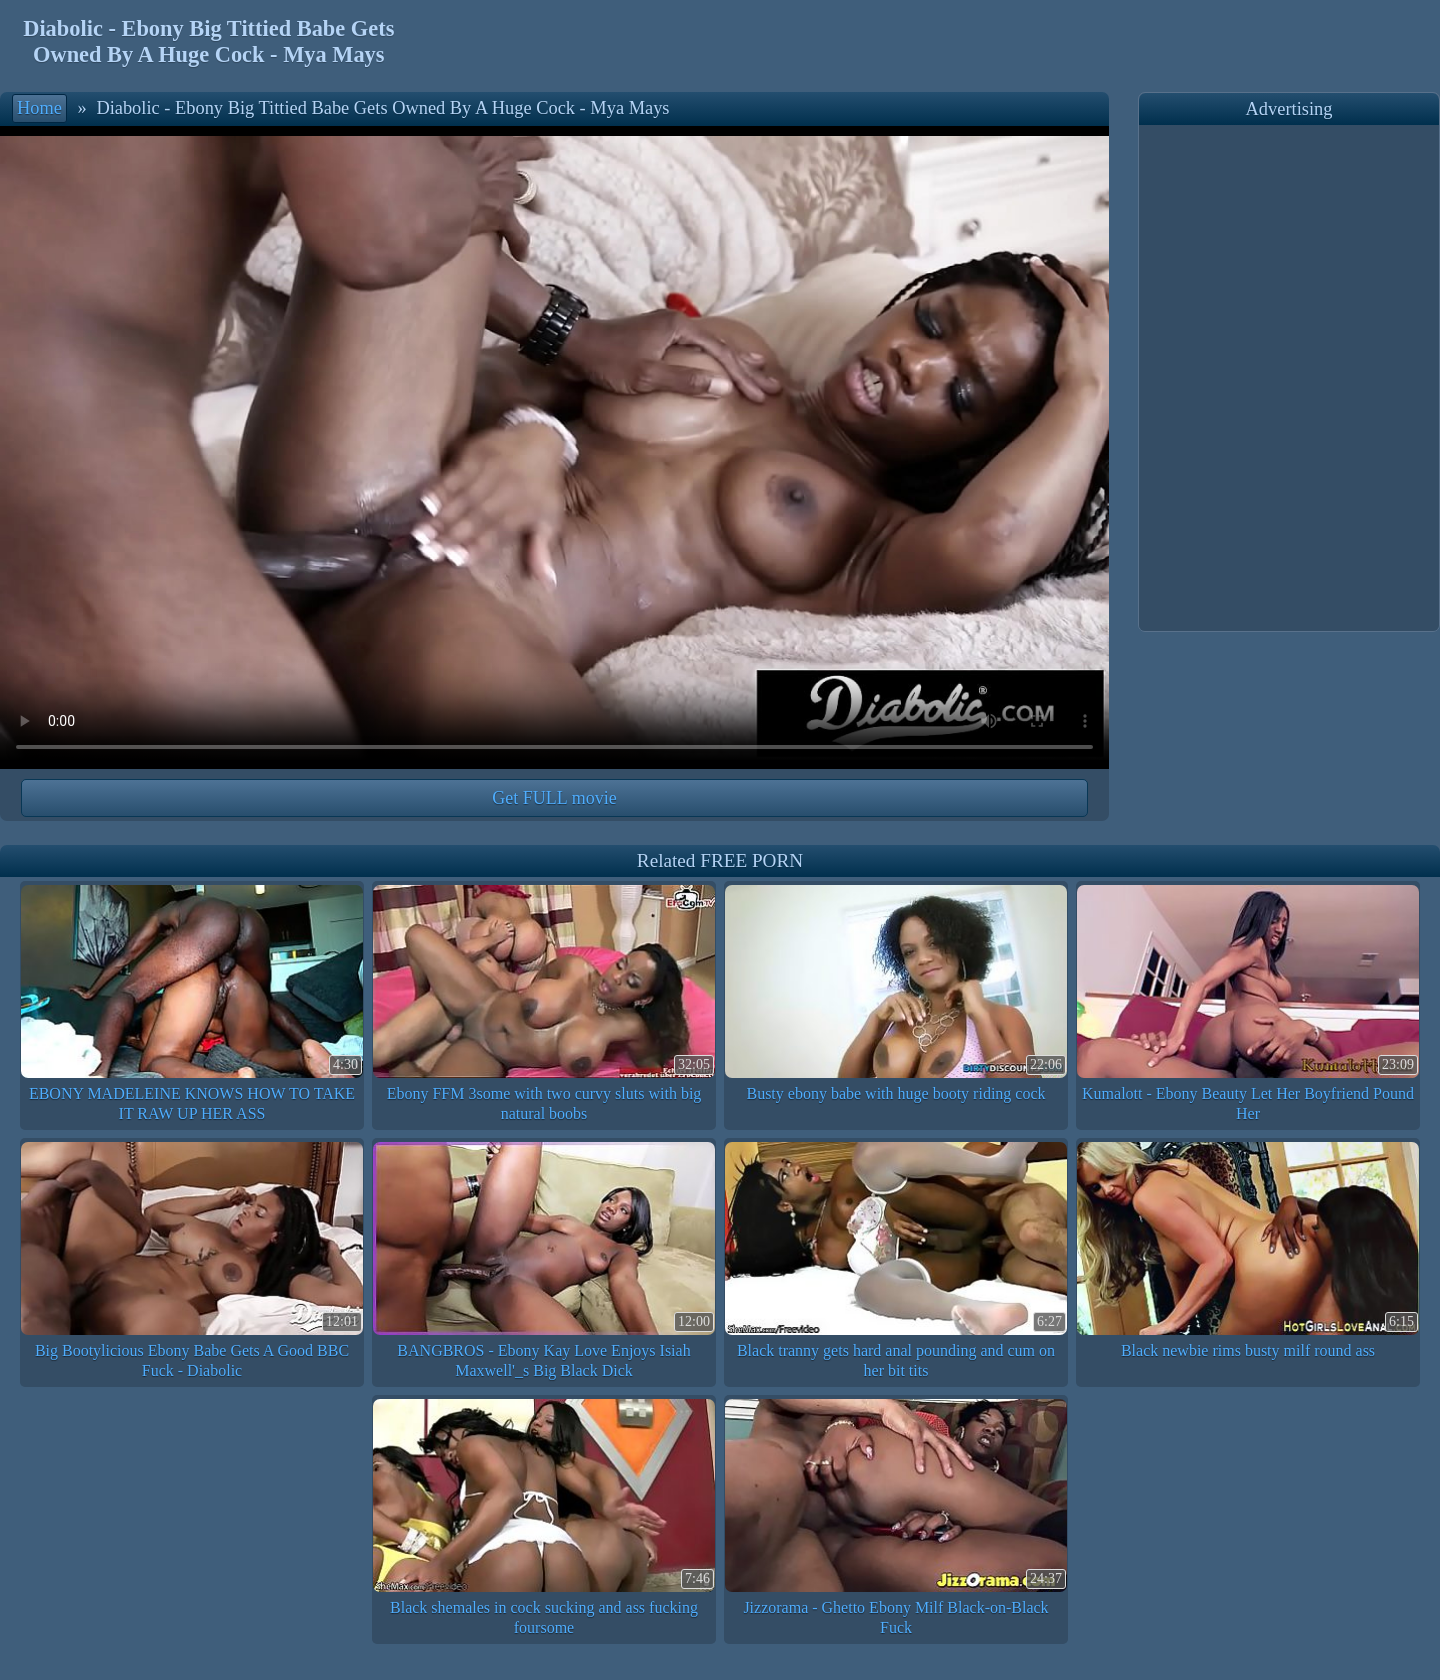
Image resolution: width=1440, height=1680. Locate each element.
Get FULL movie (554, 798)
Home (39, 108)
